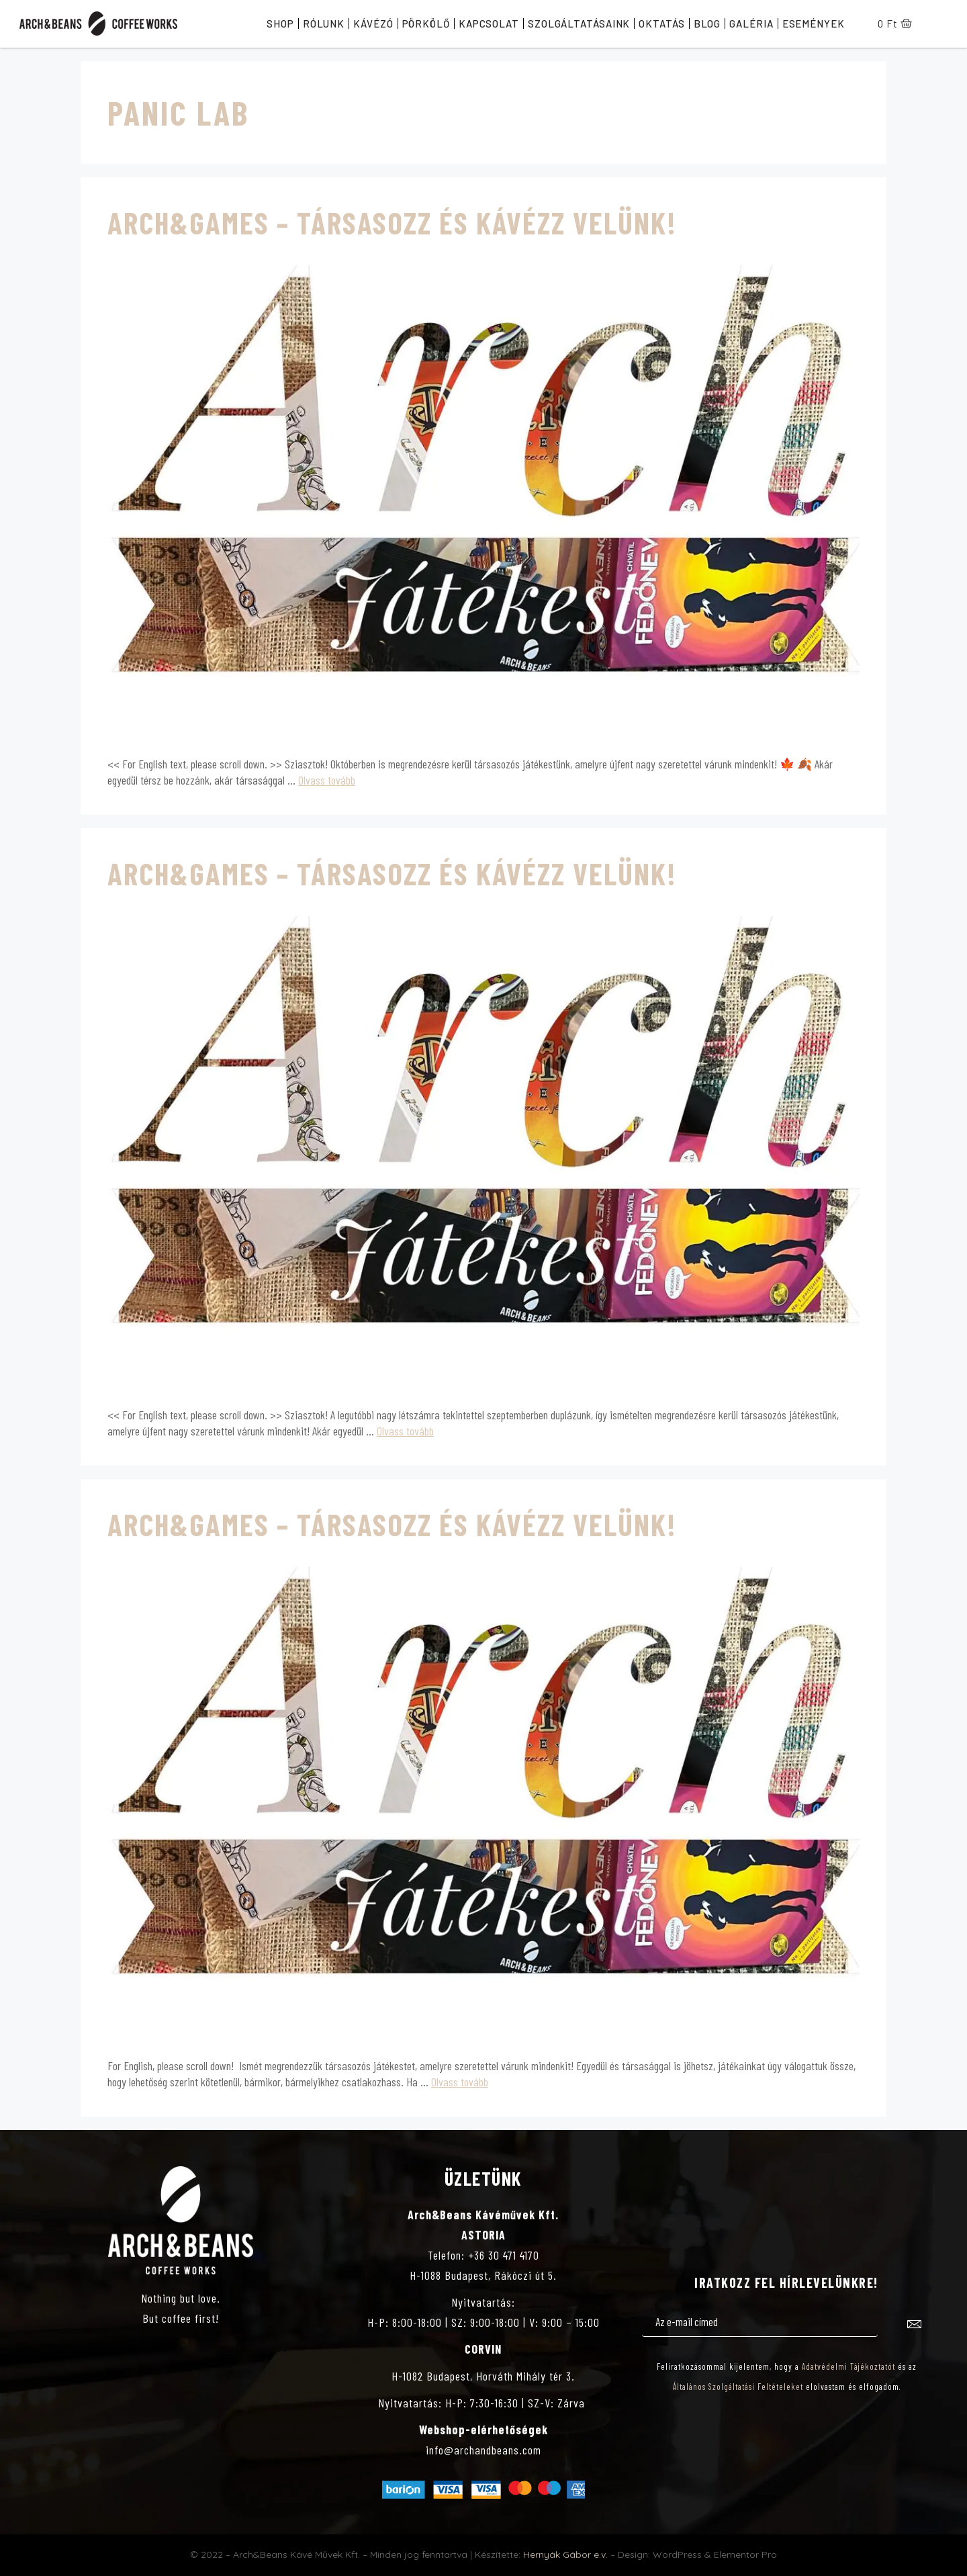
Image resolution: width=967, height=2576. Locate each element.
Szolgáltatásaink (579, 23)
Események (813, 23)
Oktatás (661, 23)
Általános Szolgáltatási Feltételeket (738, 2386)
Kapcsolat (489, 23)
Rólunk (323, 23)
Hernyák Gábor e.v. (565, 2554)
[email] (760, 2323)
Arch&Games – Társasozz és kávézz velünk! (392, 222)
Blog (707, 23)
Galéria (751, 23)
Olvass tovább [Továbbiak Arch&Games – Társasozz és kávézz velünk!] (326, 779)
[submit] (914, 2326)
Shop (280, 23)
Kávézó (373, 23)
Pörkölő (426, 23)
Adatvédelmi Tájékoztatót (848, 2366)
